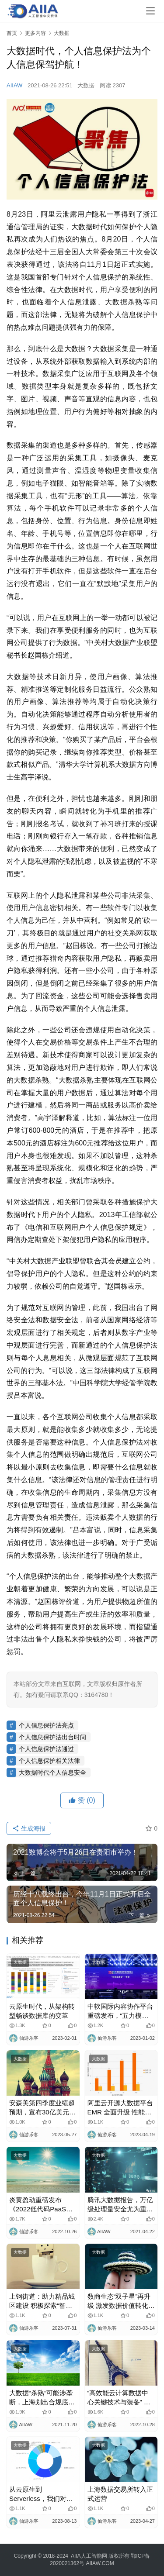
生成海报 (28, 1828)
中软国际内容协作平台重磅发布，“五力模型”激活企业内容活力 (120, 2011)
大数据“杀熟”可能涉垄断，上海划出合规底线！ (41, 2398)
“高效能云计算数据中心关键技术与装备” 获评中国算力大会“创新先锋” (118, 2398)
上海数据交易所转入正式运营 (120, 2494)
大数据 (85, 85)
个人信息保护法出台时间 (52, 1737)
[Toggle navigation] (150, 11)
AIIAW (14, 85)
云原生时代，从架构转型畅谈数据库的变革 (42, 2011)
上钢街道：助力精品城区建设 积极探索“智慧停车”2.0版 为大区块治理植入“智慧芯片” (42, 2301)
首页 (12, 33)
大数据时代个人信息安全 (52, 1772)
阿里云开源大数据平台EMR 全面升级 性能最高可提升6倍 (120, 2108)
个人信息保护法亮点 (46, 1725)
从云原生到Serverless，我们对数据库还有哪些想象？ (41, 2494)
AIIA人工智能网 (89, 2556)
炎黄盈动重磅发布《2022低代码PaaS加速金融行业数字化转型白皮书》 (42, 2205)
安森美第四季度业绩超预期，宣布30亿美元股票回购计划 (42, 2108)
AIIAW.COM (100, 2563)
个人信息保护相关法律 (49, 1760)
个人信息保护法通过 (46, 1748)
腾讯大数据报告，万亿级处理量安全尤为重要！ (120, 2205)
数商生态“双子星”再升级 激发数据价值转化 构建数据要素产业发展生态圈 (120, 2301)
